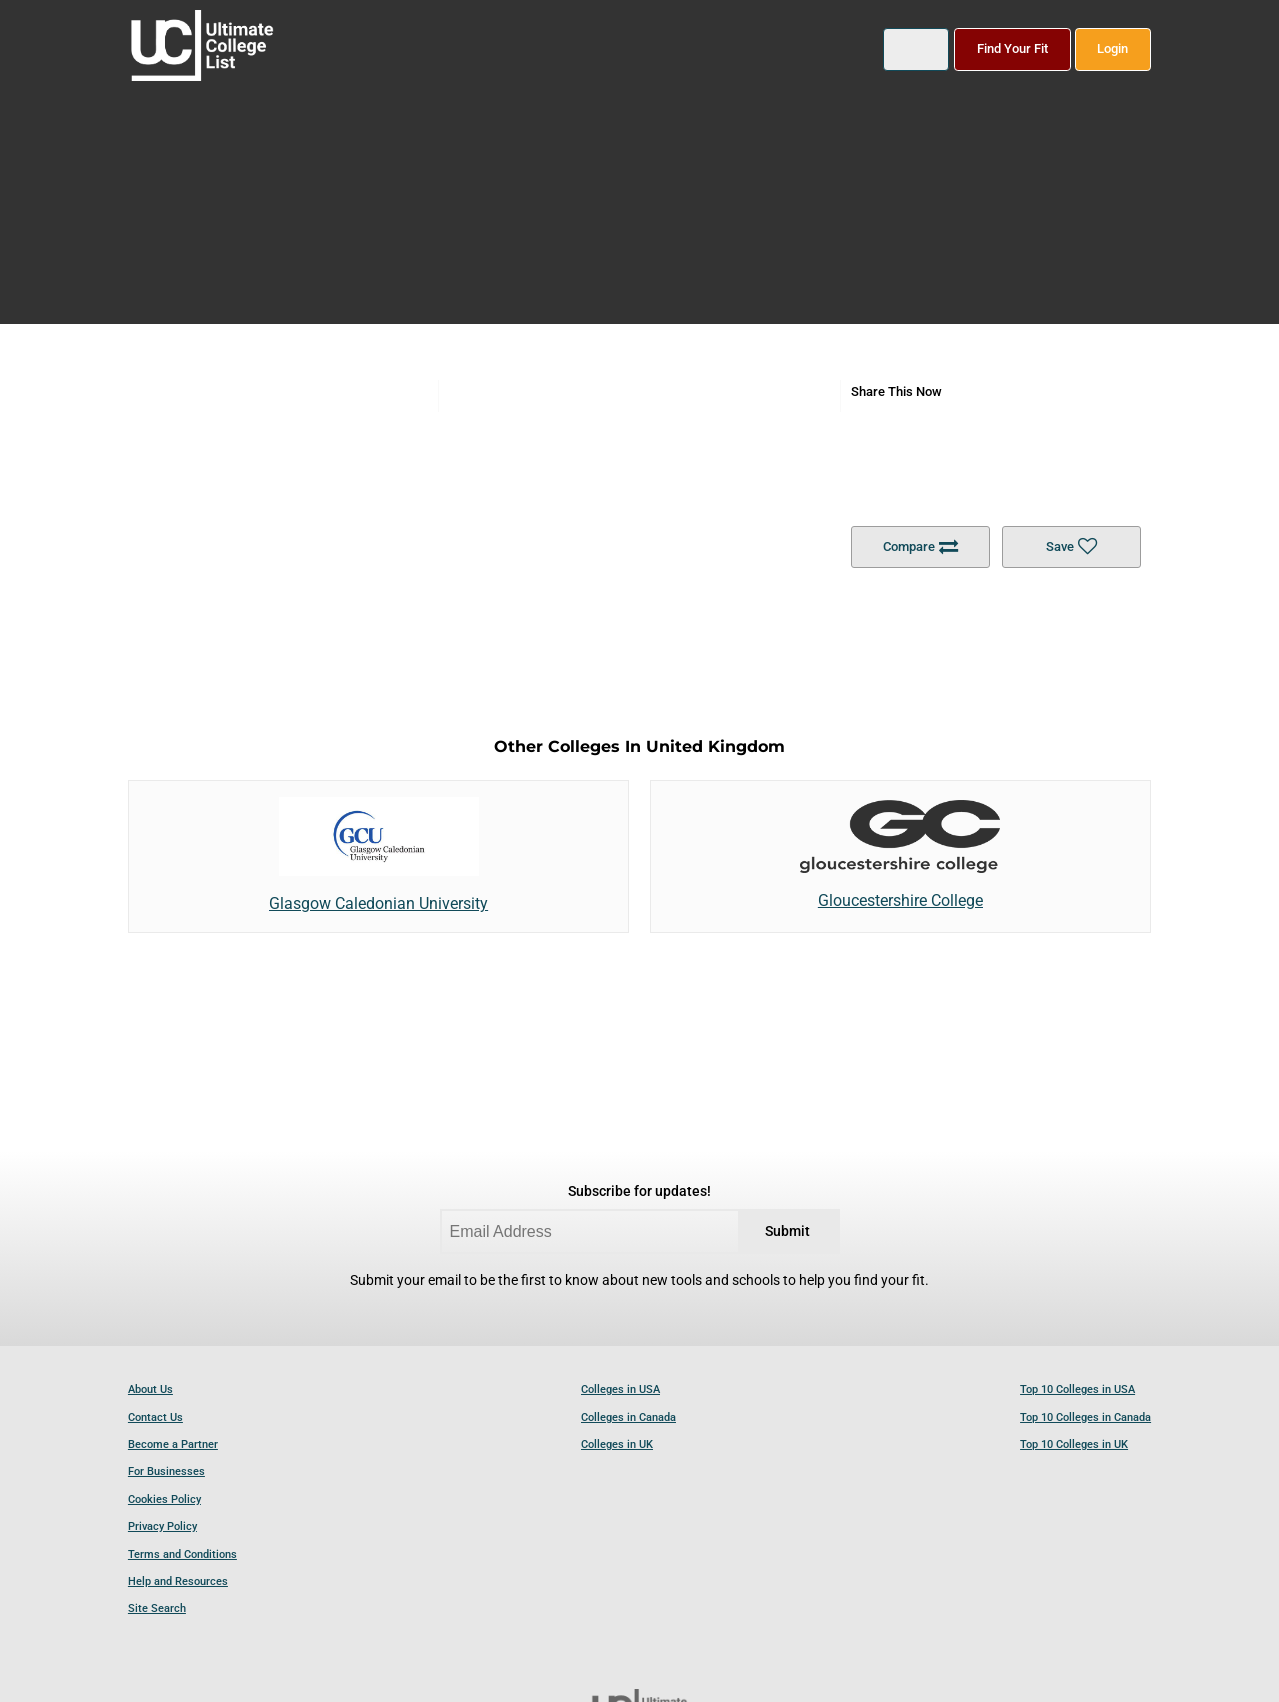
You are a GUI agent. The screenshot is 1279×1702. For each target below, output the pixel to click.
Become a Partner (173, 1444)
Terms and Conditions (182, 1554)
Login (1112, 48)
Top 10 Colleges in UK (1074, 1444)
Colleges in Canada (628, 1417)
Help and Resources (178, 1581)
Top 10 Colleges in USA (1077, 1389)
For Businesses (166, 1471)
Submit (787, 1231)
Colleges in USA (620, 1389)
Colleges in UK (617, 1444)
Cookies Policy (164, 1499)
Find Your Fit (1012, 48)
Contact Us (155, 1417)
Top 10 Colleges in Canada (1085, 1417)
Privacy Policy (162, 1526)
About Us (150, 1389)
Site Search (157, 1608)
